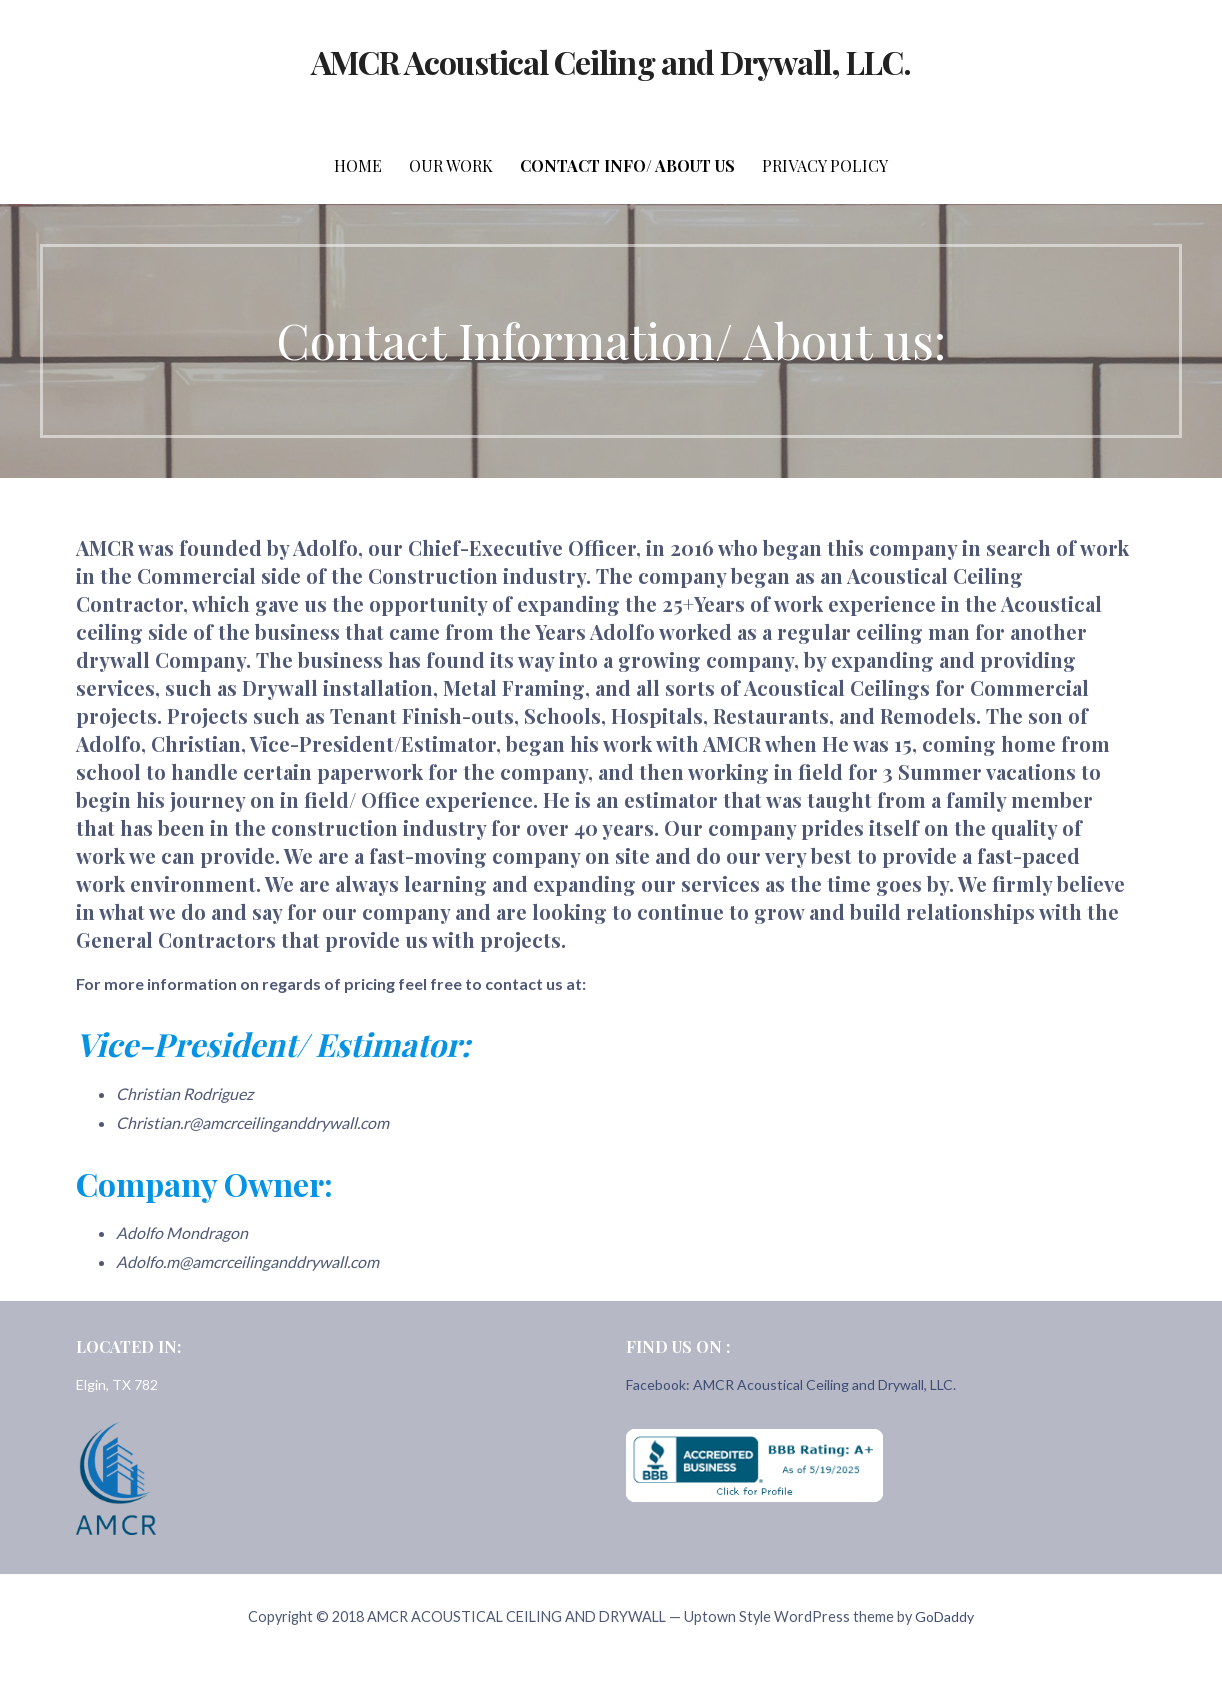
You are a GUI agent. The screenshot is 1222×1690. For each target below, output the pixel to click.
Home (358, 165)
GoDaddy (944, 1616)
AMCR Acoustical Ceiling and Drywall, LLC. (611, 61)
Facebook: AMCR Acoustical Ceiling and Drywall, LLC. (791, 1384)
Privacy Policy (825, 165)
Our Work (451, 165)
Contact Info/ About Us (627, 165)
